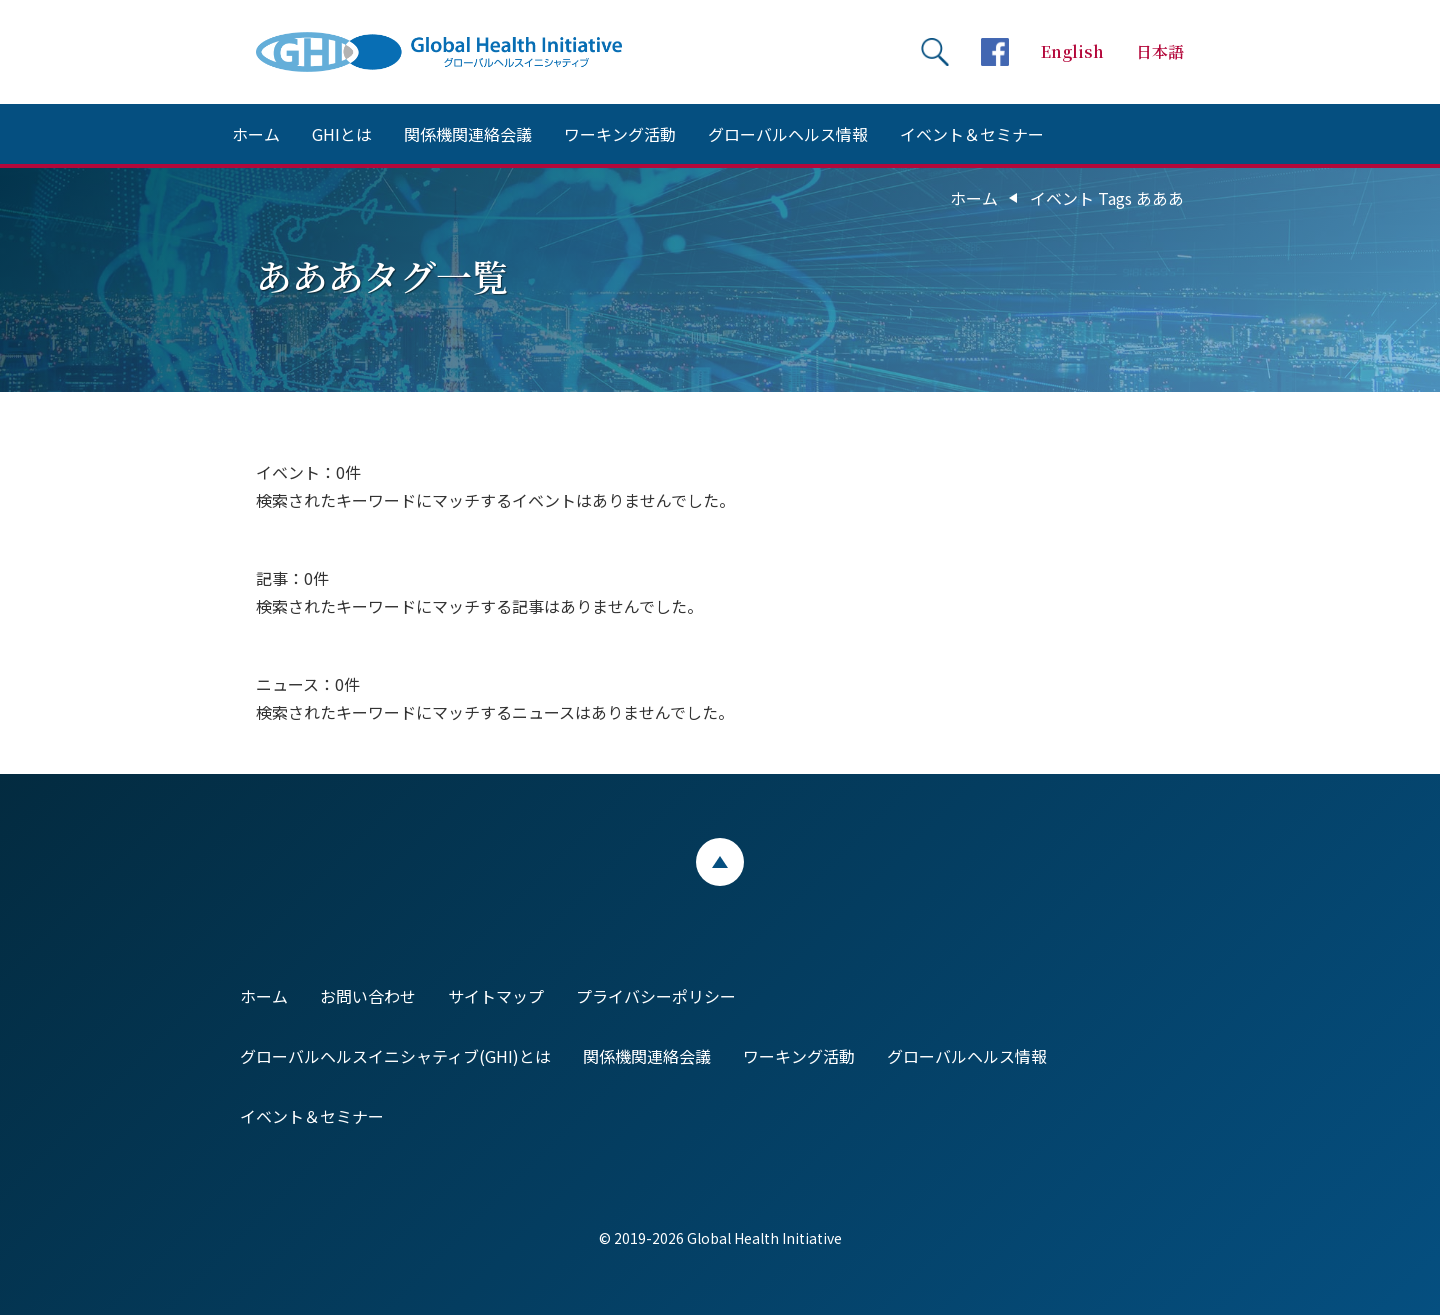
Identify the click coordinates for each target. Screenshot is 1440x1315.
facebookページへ (995, 52)
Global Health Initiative (456, 52)
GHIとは (342, 134)
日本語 (1160, 51)
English (1072, 51)
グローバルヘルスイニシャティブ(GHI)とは (395, 1056)
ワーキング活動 (620, 134)
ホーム (256, 134)
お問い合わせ (368, 996)
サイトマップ (496, 996)
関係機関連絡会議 (468, 134)
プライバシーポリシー (656, 996)
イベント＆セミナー (972, 134)
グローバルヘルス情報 (788, 134)
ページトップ (720, 862)
